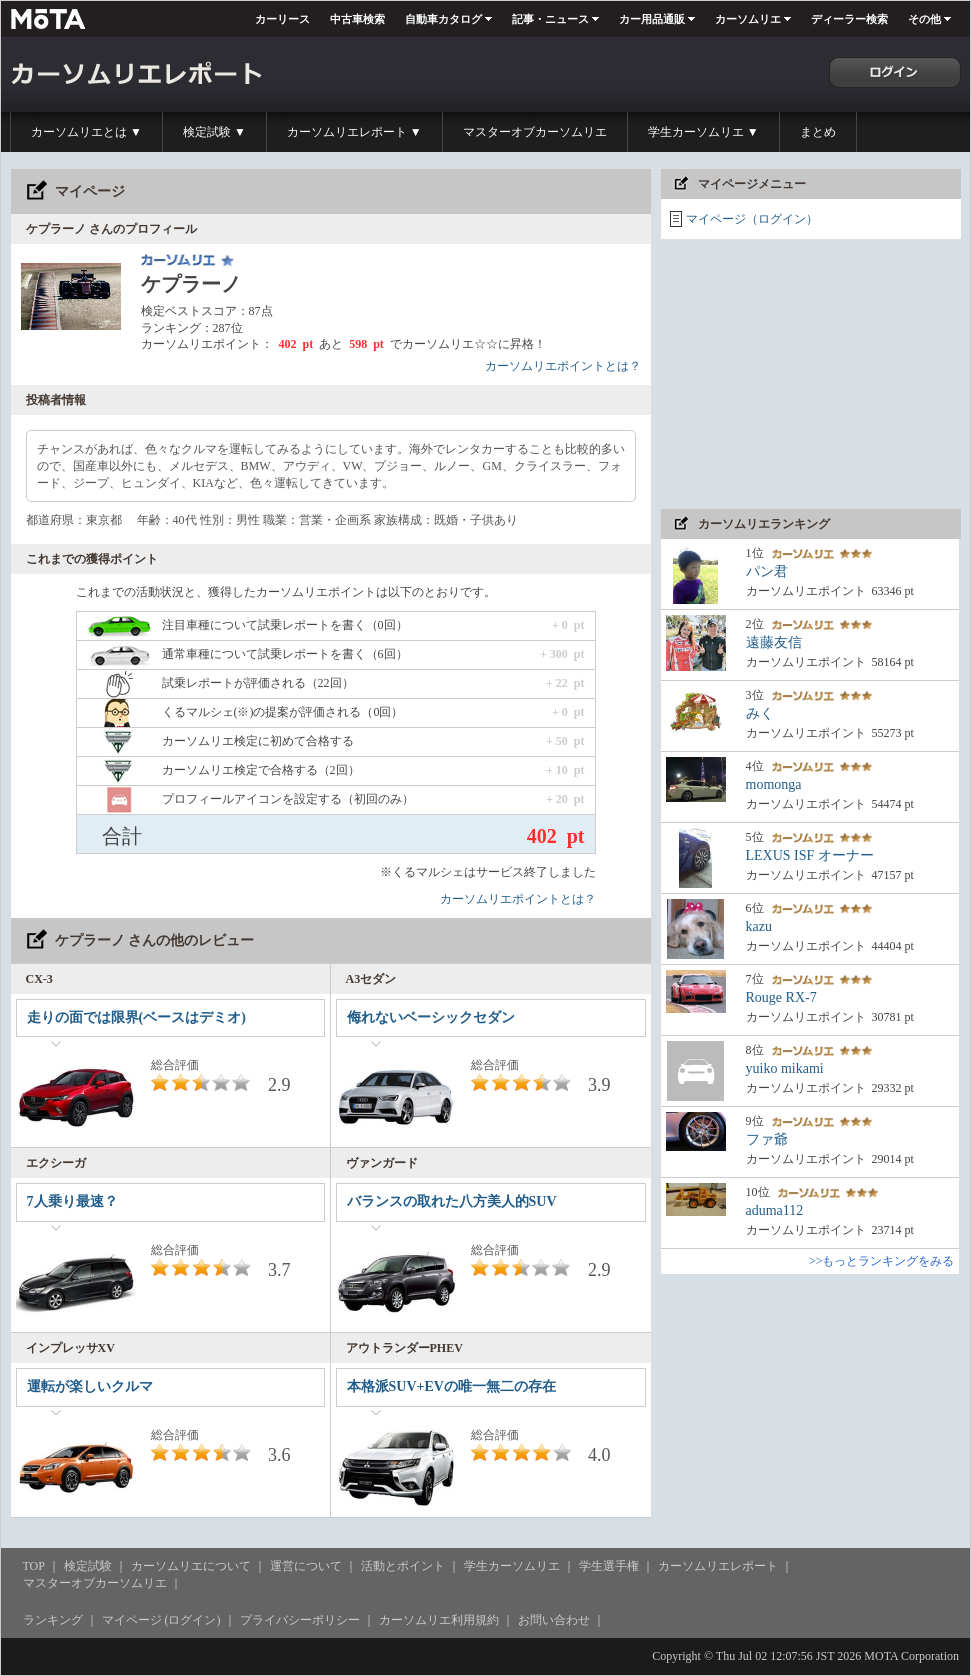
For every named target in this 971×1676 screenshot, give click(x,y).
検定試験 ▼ (214, 132)
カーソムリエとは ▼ (86, 132)
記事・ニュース (550, 19)
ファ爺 (767, 1139)
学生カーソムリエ (512, 1566)
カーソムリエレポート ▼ (354, 132)
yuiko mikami (785, 1068)
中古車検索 (357, 19)
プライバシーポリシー (300, 1620)
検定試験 (88, 1566)
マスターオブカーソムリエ (535, 132)
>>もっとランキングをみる (882, 1261)
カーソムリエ (748, 19)
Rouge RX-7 (781, 997)
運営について (306, 1566)
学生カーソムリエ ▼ (703, 132)
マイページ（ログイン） (752, 219)
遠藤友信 (774, 642)
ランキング (53, 1620)
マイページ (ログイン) (161, 1620)
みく (760, 713)
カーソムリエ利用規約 (439, 1620)
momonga (774, 784)
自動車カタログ (443, 19)
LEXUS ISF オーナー (810, 855)
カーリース (282, 19)
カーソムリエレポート (718, 1566)
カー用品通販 (652, 19)
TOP (34, 1566)
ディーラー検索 (849, 19)
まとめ (818, 132)
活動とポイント (403, 1566)
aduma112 (775, 1210)
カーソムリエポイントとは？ (563, 366)
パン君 (767, 571)
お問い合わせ (554, 1620)
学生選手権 (609, 1566)
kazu (759, 926)
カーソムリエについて (191, 1566)
